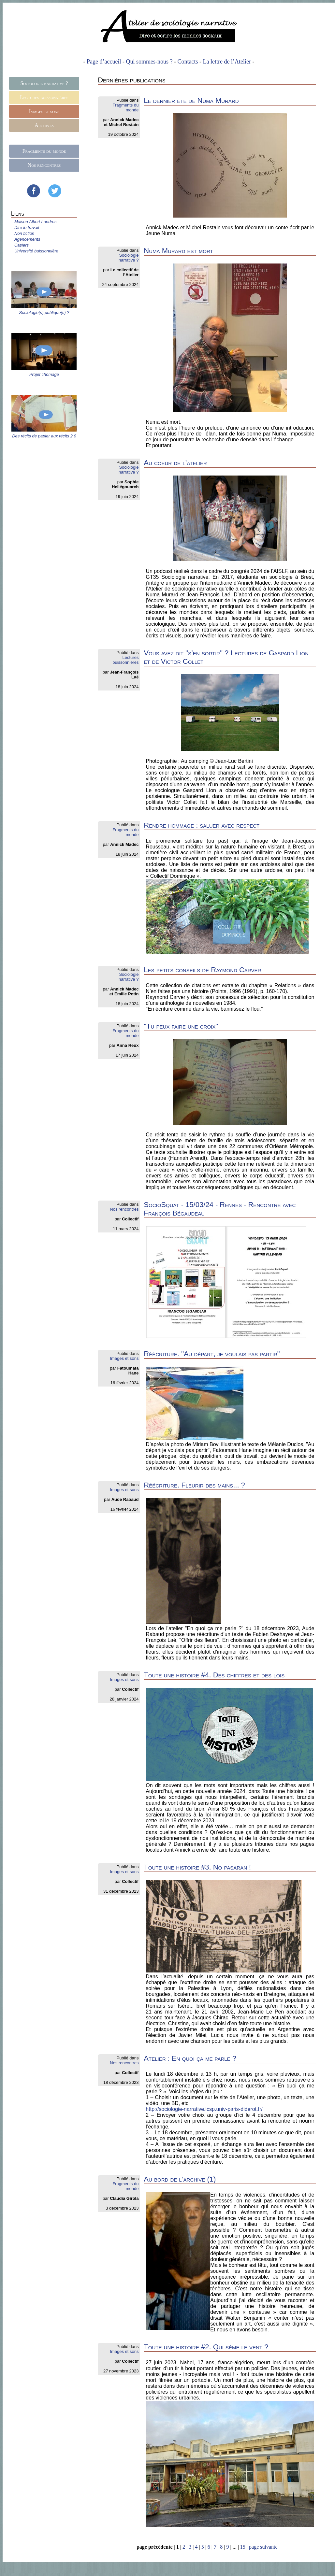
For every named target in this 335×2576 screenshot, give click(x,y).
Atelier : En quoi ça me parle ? (190, 2058)
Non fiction (24, 233)
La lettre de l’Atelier (227, 61)
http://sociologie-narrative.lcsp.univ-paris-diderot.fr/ (204, 2109)
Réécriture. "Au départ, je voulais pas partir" (212, 1354)
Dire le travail (26, 227)
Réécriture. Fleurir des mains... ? (194, 1485)
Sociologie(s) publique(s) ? (44, 312)
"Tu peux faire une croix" (181, 1026)
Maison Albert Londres (35, 221)
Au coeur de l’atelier (175, 463)
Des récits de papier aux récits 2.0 (44, 436)
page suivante (263, 2547)
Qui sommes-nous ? (149, 61)
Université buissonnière (36, 251)
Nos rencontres (44, 165)
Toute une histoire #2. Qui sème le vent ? (206, 2347)
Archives (44, 125)
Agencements (27, 239)
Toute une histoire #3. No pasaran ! (197, 1867)
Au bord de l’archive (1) (180, 2179)
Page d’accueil (104, 61)
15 (242, 2547)
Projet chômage (44, 374)
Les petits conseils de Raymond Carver (202, 970)
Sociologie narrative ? (44, 83)
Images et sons (44, 111)
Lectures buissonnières (44, 97)
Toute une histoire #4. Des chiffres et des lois (214, 1675)
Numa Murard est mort (178, 251)
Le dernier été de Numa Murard (191, 100)
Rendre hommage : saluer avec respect (201, 825)
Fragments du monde (44, 151)
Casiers (21, 245)
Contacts (188, 61)
